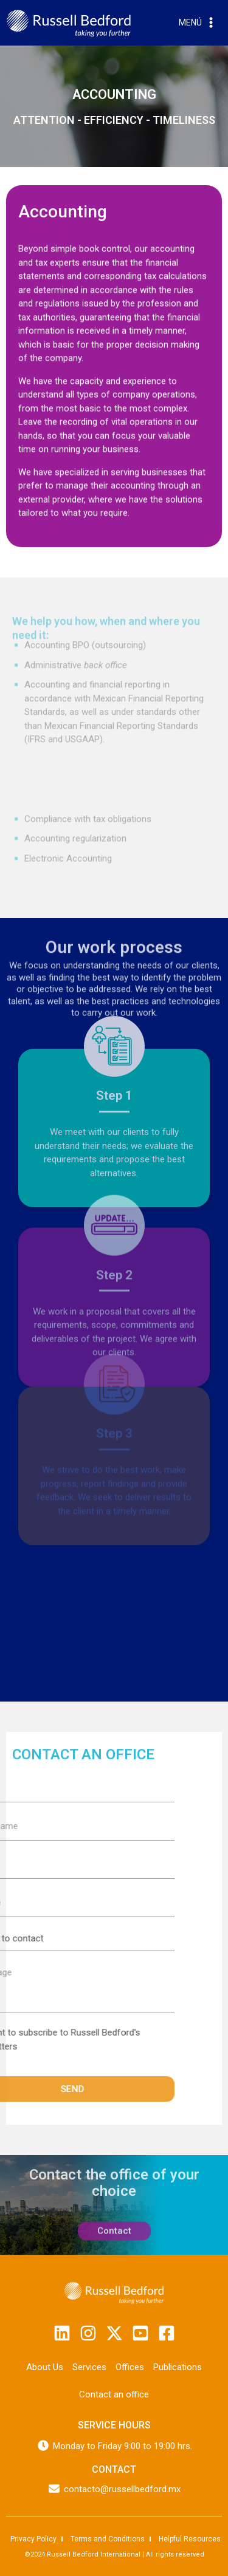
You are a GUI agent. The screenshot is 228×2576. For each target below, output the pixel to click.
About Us (44, 2367)
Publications (177, 2367)
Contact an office (114, 2394)
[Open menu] (197, 23)
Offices (130, 2367)
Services (89, 2367)
